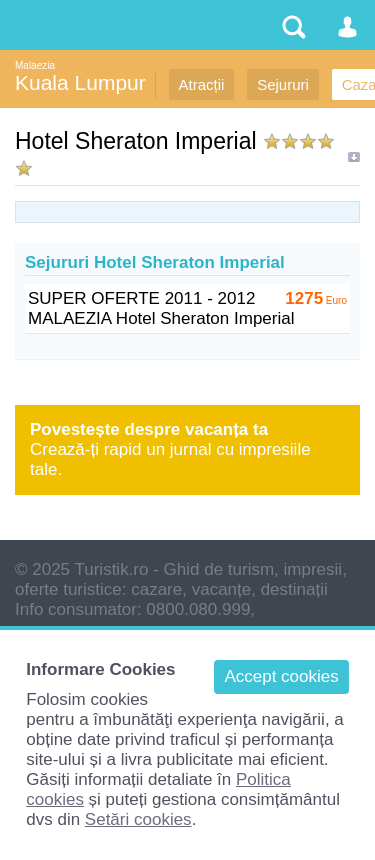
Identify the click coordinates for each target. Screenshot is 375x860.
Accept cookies (281, 676)
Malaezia (35, 65)
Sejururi (283, 84)
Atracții (202, 84)
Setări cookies (138, 819)
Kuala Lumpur (80, 82)
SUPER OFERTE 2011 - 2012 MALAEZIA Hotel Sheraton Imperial (161, 308)
